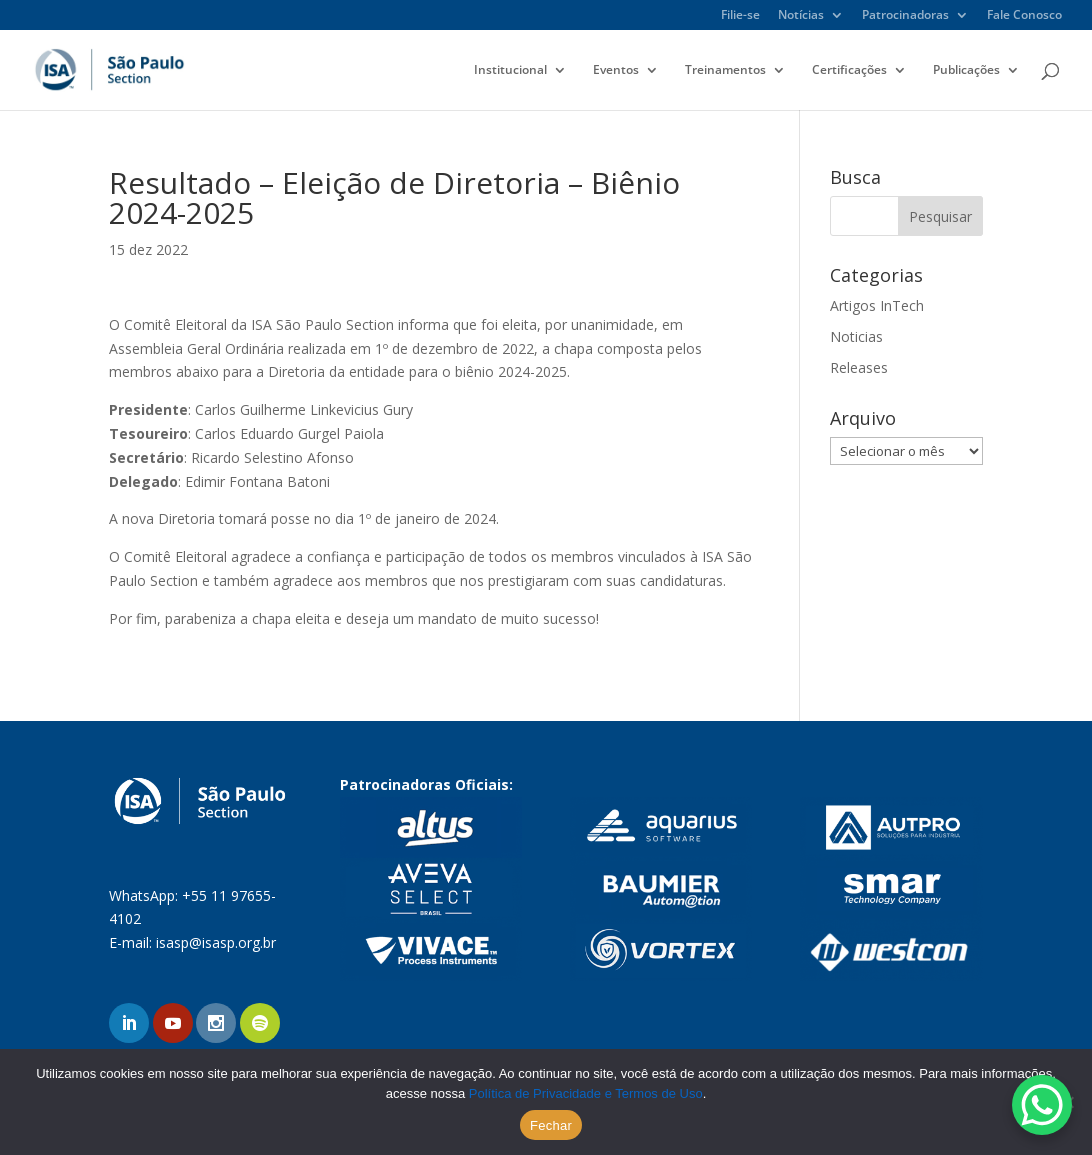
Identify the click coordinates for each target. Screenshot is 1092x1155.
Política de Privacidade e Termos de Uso (586, 1093)
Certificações (849, 70)
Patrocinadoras (905, 16)
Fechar (551, 1125)
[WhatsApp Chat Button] (1042, 1105)
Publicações (966, 70)
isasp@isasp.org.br (216, 942)
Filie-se (740, 16)
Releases (859, 367)
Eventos (616, 70)
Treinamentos (725, 70)
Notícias (801, 16)
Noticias (856, 336)
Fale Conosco (1024, 16)
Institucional (510, 70)
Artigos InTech (877, 305)
